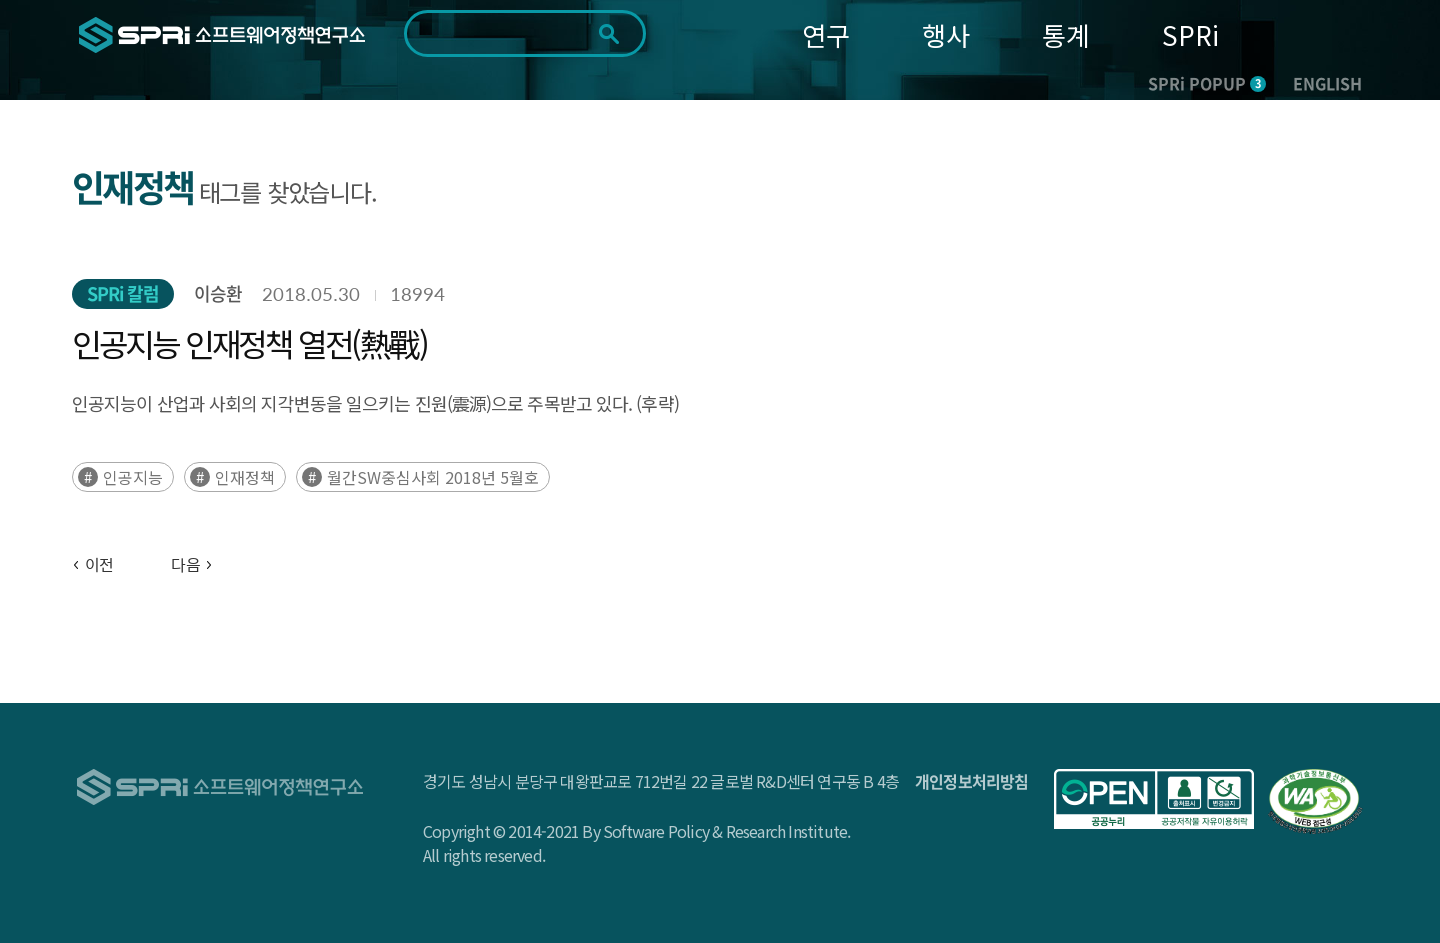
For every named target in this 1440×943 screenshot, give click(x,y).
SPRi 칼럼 (123, 293)
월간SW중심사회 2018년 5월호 (433, 477)
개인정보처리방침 (972, 781)
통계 (1066, 34)
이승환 (218, 293)
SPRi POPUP (1207, 83)
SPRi (1190, 34)
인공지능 (133, 477)
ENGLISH (1327, 83)
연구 (826, 34)
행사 (946, 34)
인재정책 (245, 477)
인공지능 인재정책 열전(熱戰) (250, 343)
